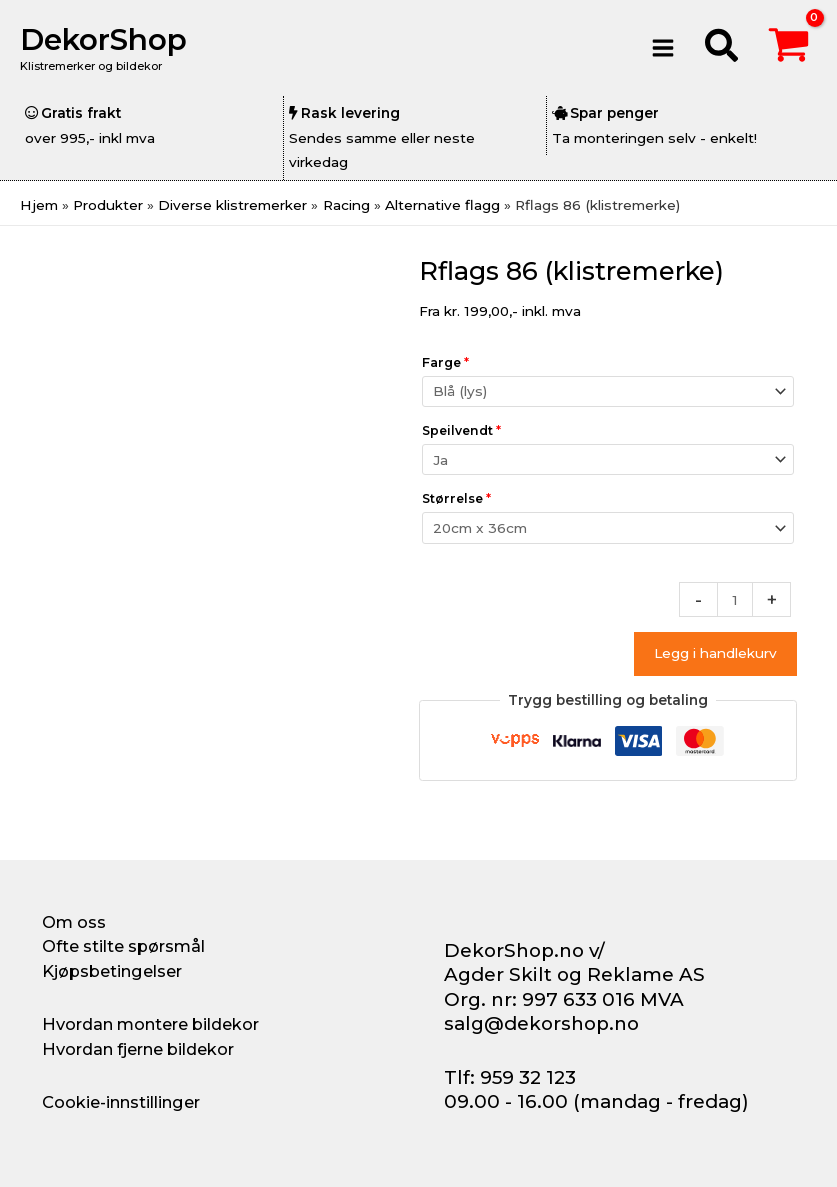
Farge (445, 362)
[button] (722, 48)
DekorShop (103, 39)
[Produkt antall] (735, 599)
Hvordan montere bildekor (150, 1024)
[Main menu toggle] (663, 47)
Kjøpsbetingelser (112, 971)
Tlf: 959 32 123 (510, 1077)
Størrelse (456, 498)
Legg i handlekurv (715, 653)
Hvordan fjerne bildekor (138, 1049)
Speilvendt (461, 430)
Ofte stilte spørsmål (123, 946)
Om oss (74, 922)
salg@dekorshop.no (541, 1023)
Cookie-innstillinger (121, 1102)
